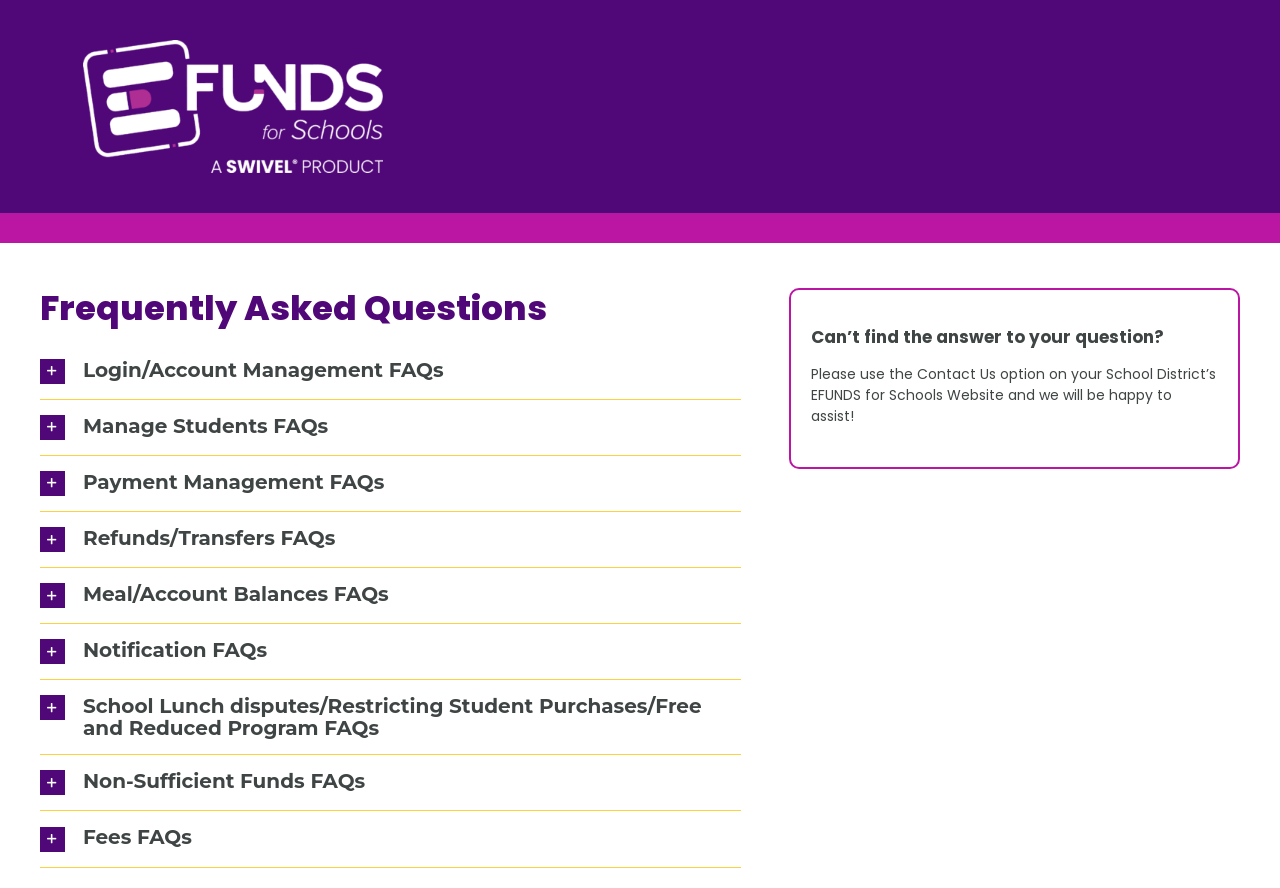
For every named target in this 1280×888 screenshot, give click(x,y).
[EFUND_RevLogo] (233, 47)
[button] (390, 371)
